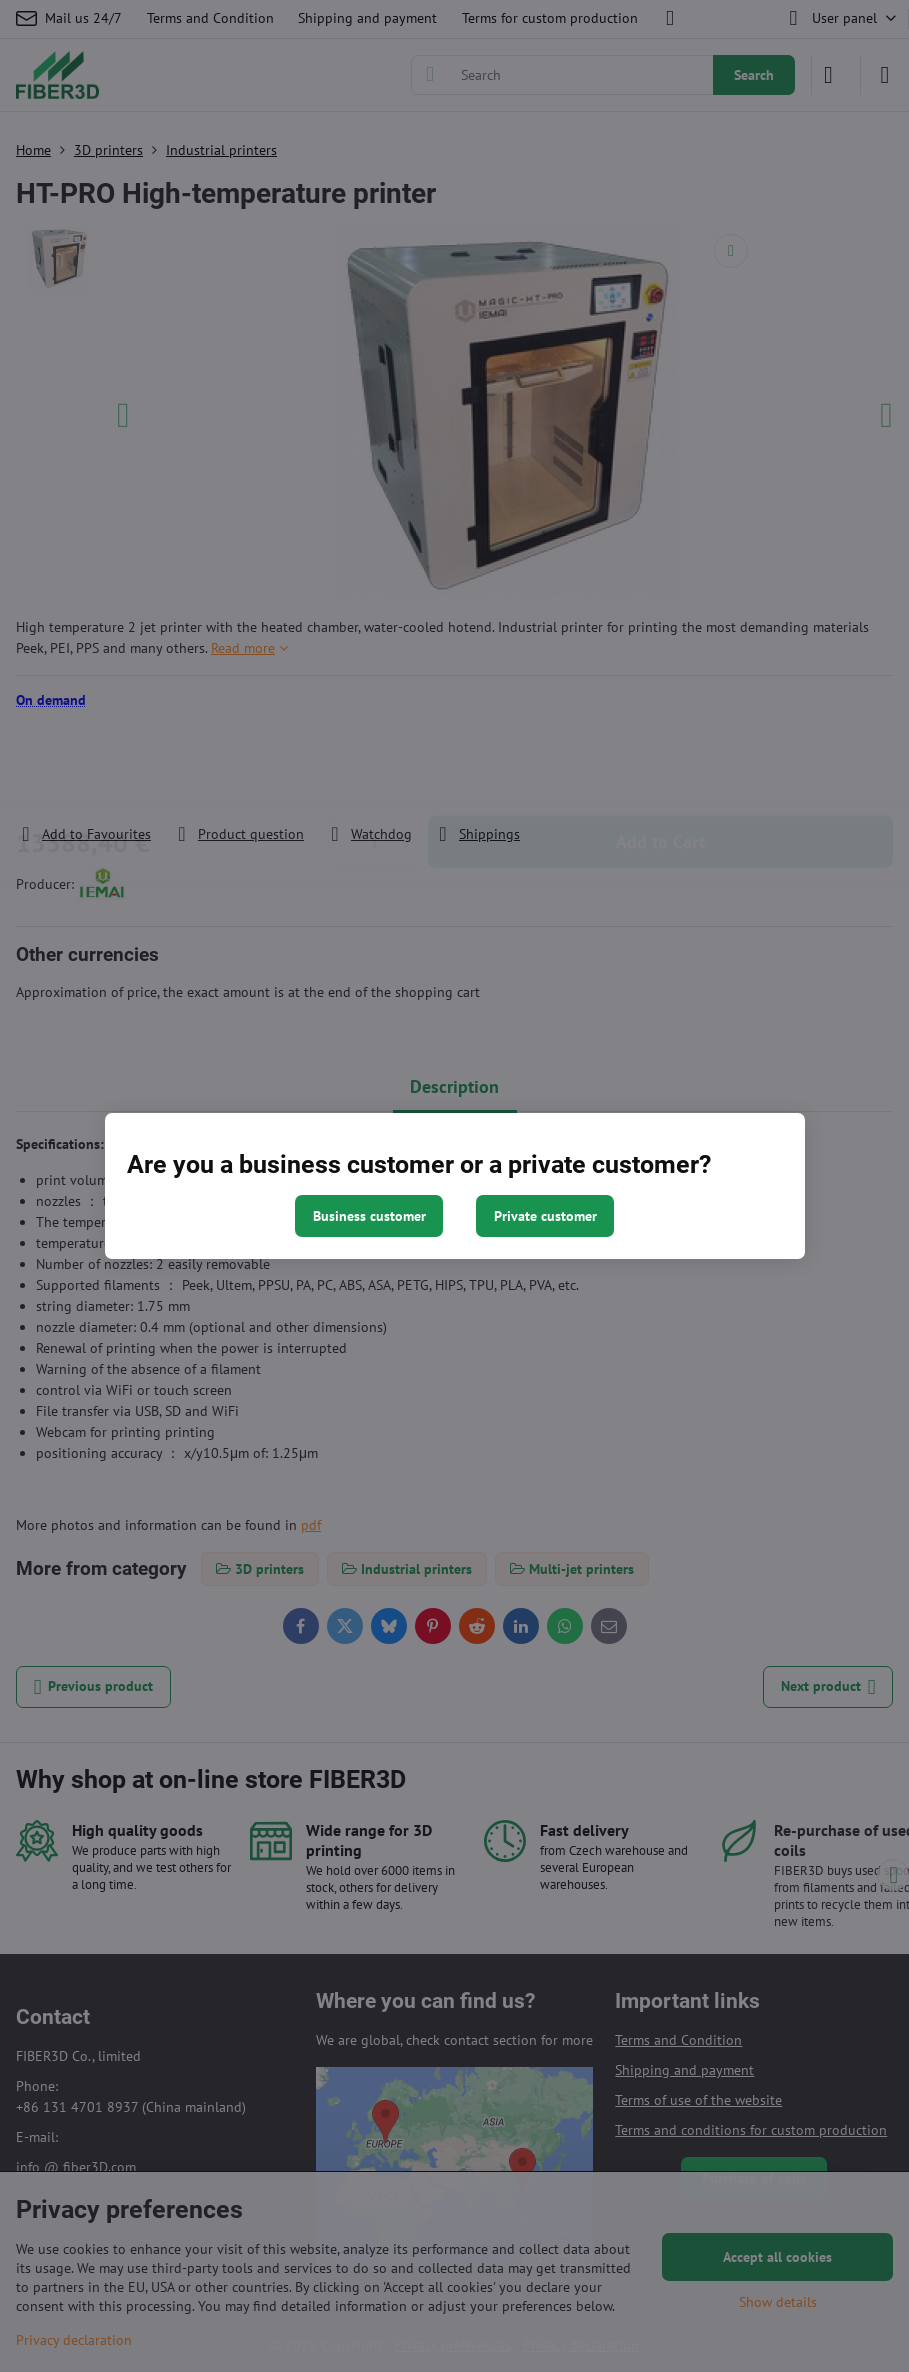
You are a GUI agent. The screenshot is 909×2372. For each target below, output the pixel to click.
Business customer (369, 1216)
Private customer (545, 1216)
